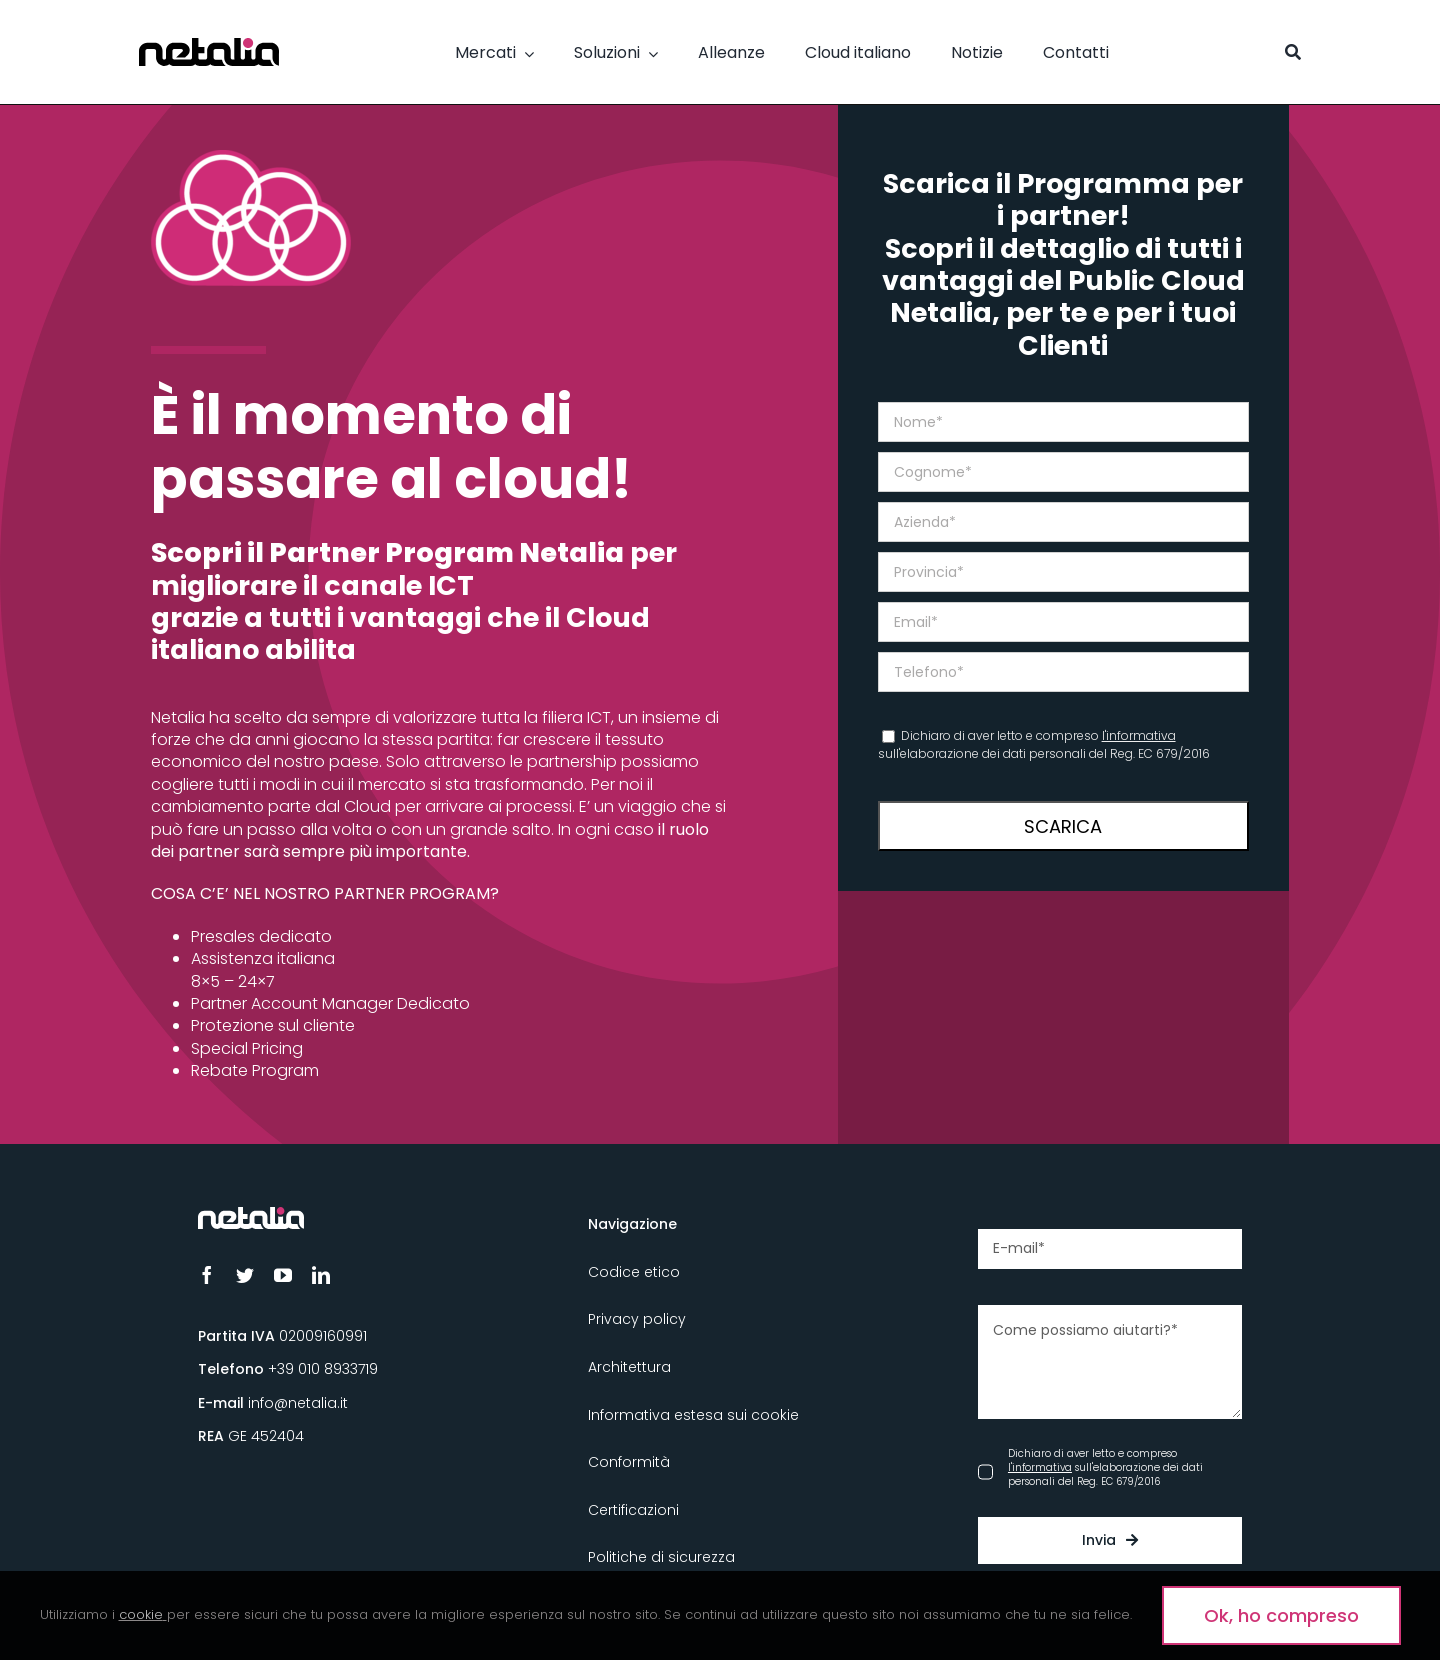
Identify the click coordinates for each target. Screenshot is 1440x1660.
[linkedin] (321, 1275)
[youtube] (283, 1275)
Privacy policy (637, 1319)
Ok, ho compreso (1281, 1615)
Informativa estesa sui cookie (693, 1415)
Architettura (629, 1367)
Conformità (629, 1462)
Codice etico (634, 1272)
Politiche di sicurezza (661, 1557)
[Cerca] (1293, 52)
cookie (141, 1614)
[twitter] (245, 1275)
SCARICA (1063, 826)
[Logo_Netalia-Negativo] (251, 1215)
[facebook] (207, 1275)
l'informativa (1139, 735)
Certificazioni (633, 1510)
